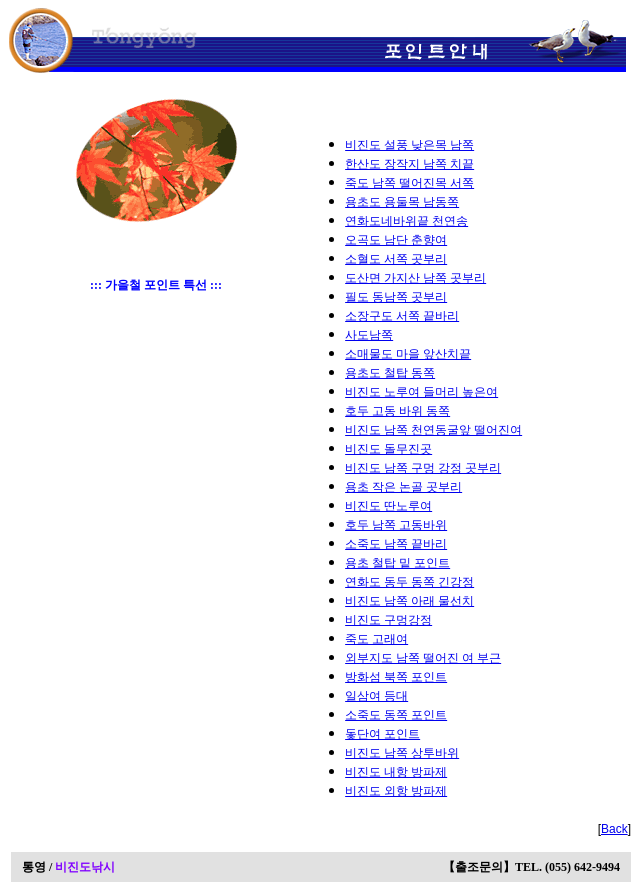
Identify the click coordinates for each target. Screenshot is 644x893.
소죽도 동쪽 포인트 (396, 715)
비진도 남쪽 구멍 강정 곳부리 (423, 468)
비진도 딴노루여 (388, 506)
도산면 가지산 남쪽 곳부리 (415, 278)
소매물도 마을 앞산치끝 (408, 354)
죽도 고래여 (376, 639)
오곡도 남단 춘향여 (396, 240)
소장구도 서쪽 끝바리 (402, 316)
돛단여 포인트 (382, 734)
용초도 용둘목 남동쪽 (402, 202)
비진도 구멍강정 (388, 620)
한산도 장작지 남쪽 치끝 (409, 164)
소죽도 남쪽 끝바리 (396, 544)
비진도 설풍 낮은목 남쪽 (409, 145)
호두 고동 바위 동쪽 (397, 411)
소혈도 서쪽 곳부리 (396, 259)
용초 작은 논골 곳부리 (403, 487)
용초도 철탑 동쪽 (390, 373)
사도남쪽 (369, 335)
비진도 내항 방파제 (396, 772)
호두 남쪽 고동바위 (396, 525)
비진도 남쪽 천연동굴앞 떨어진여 (433, 430)
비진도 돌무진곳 (388, 449)
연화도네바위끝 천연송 (406, 221)
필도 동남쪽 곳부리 (396, 297)
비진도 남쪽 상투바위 (402, 753)
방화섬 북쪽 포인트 (396, 677)
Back (614, 829)
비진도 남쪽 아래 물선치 (409, 601)
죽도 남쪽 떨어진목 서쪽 (409, 183)
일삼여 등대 (376, 696)
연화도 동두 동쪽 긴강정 (409, 582)
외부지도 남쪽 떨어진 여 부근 (423, 658)
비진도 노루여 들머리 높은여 (421, 392)
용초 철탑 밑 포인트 (397, 563)
